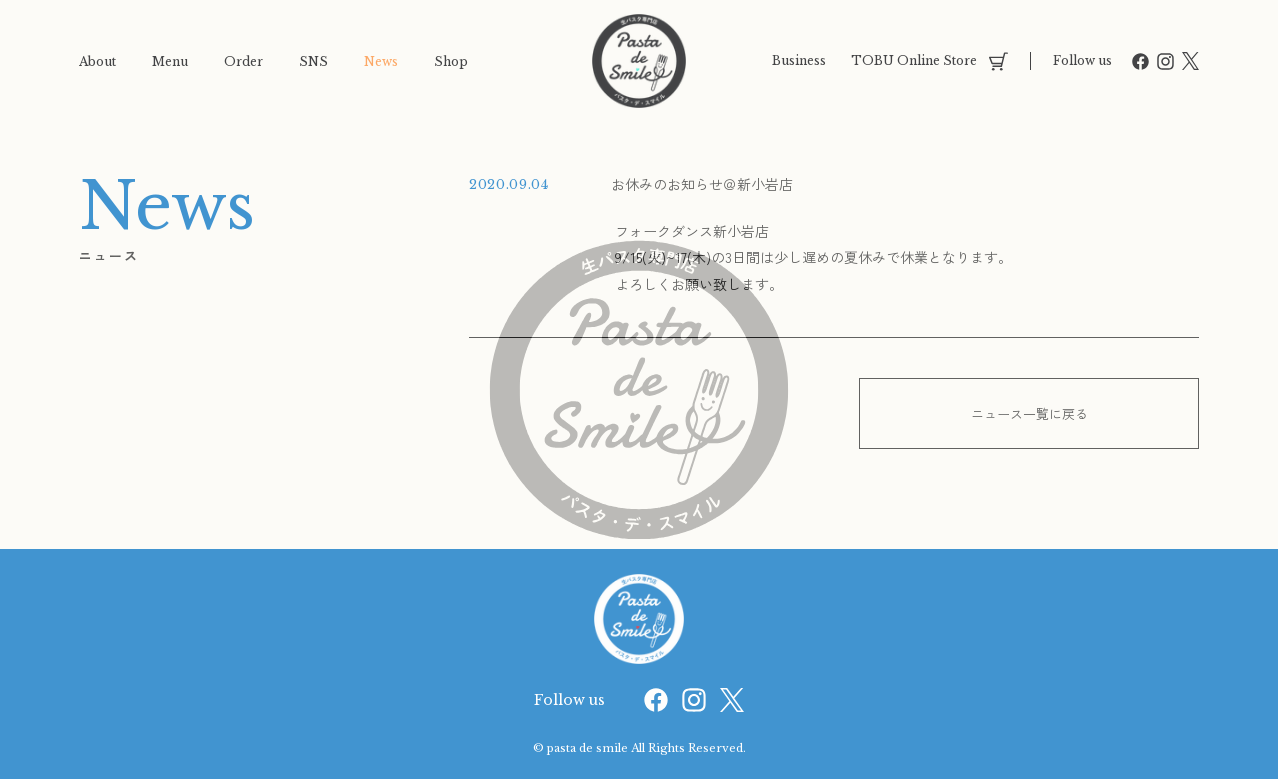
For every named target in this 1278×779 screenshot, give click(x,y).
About (97, 61)
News (381, 61)
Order (243, 61)
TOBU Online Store (929, 61)
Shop (451, 61)
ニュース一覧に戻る (1029, 413)
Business (799, 61)
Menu (170, 61)
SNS (313, 61)
